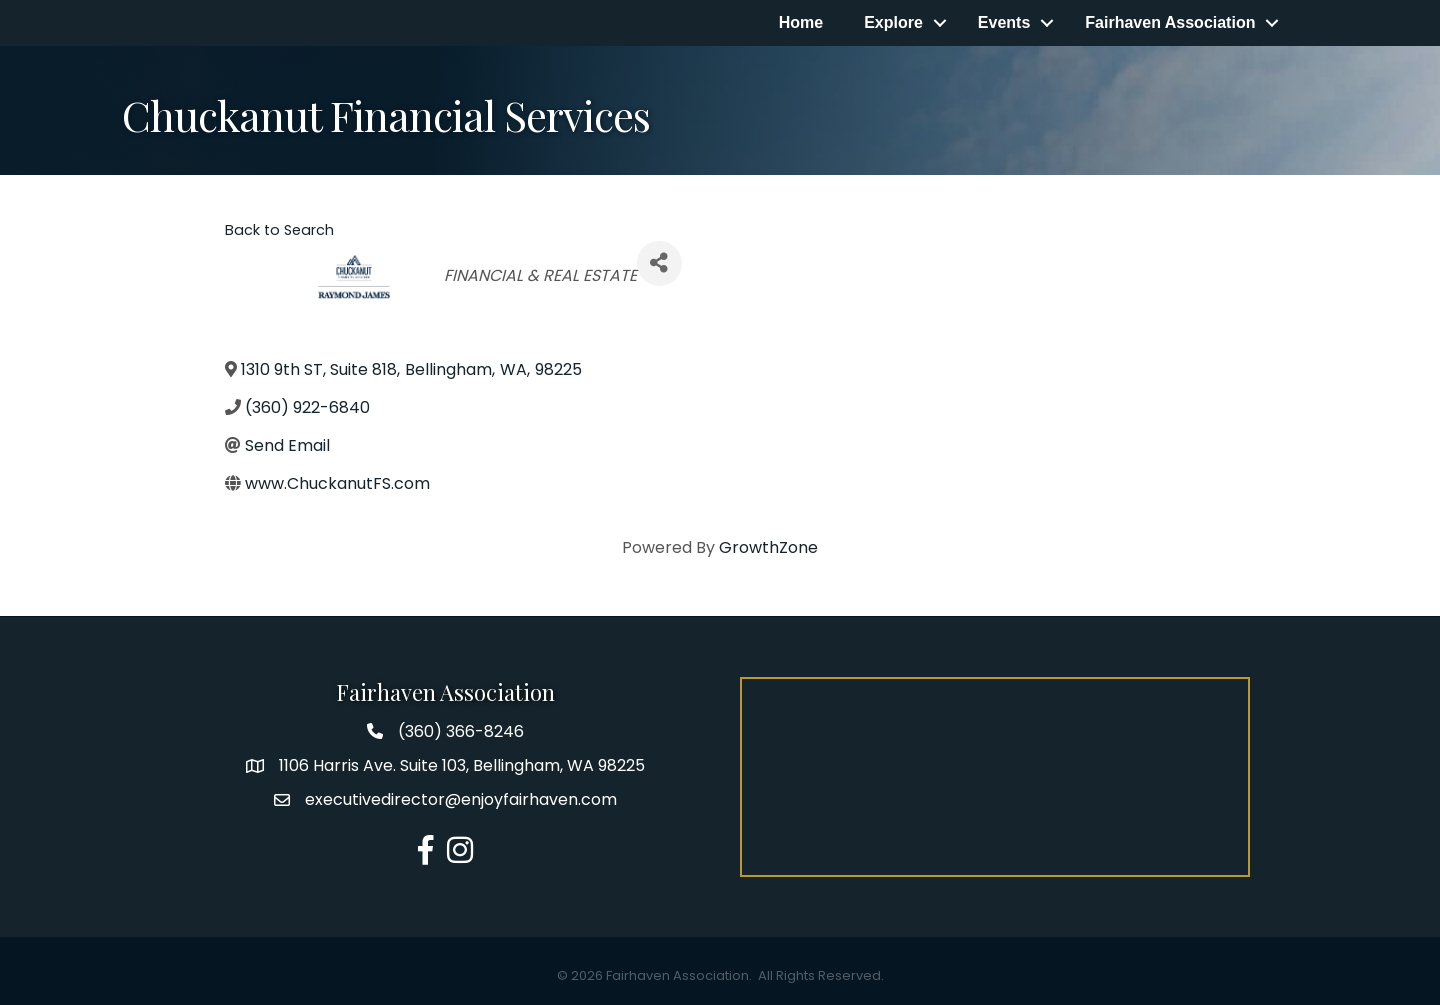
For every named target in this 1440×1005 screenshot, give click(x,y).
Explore (893, 22)
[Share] (659, 263)
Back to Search (279, 230)
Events (1004, 22)
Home (801, 22)
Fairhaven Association (1170, 22)
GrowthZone (768, 547)
